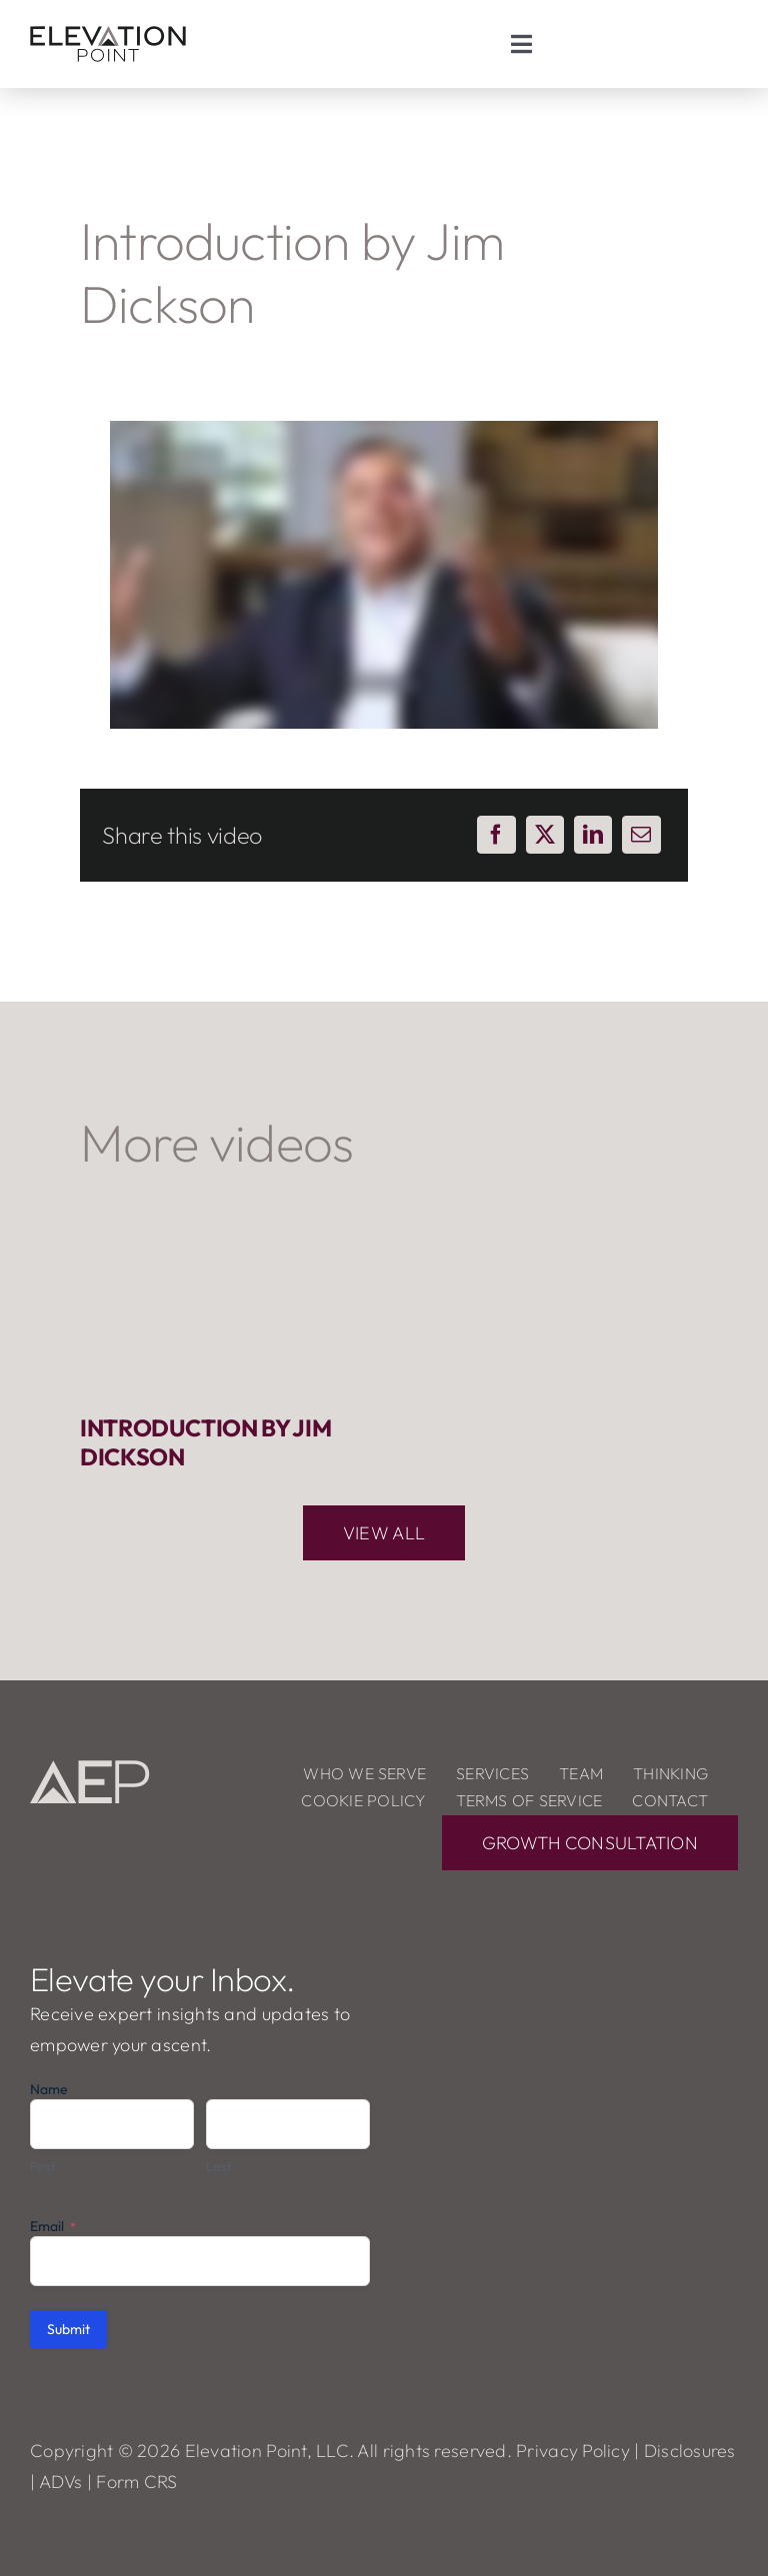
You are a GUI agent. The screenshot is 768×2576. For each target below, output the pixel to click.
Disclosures (690, 2450)
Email (53, 2226)
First (43, 2166)
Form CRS (136, 2481)
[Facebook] (496, 835)
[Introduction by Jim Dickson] (222, 1304)
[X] (545, 835)
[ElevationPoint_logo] (108, 28)
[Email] (641, 835)
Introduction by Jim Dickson (205, 1441)
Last (219, 2166)
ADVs (61, 2481)
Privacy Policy (573, 2450)
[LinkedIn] (593, 835)
